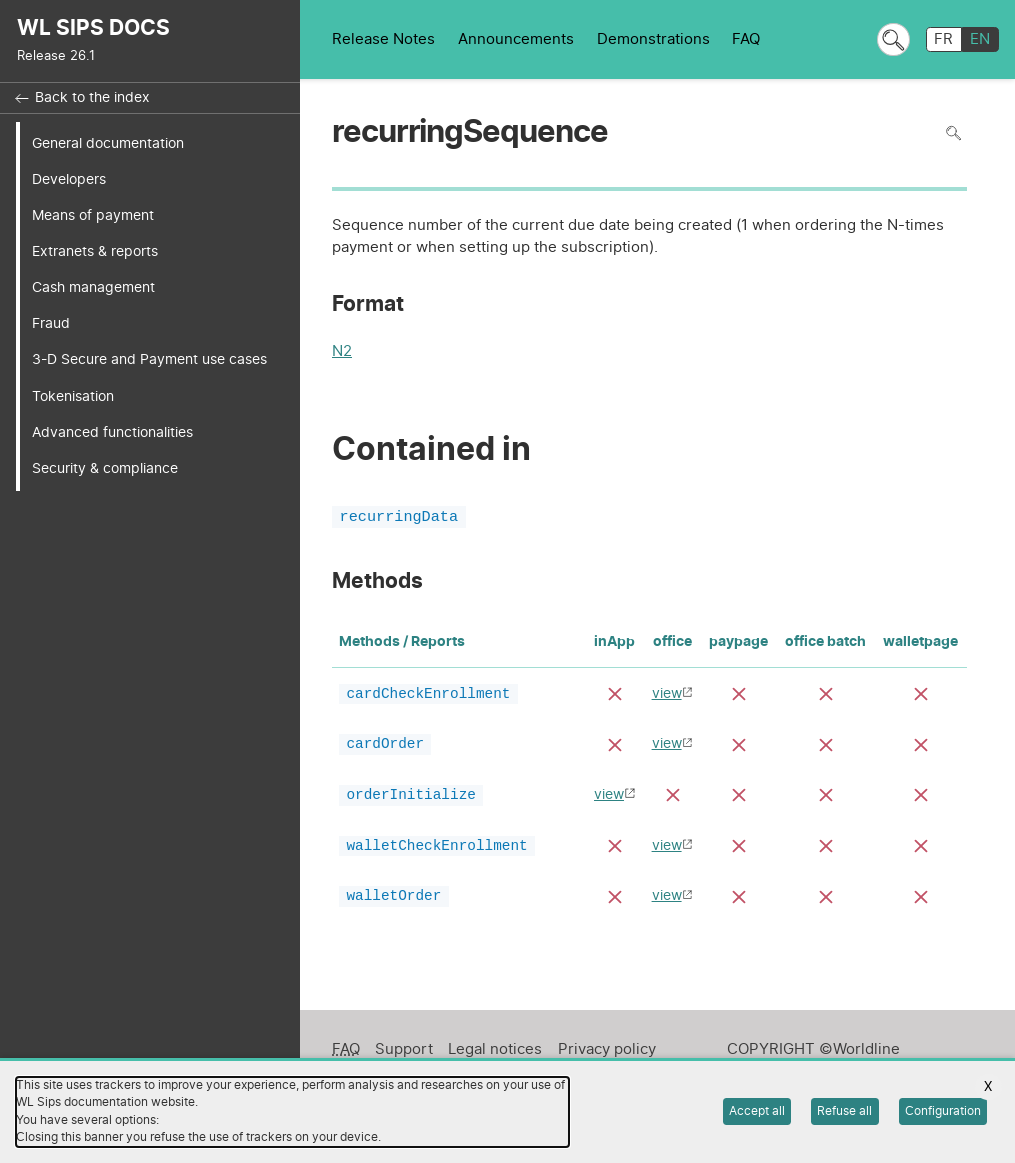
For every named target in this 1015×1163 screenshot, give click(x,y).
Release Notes (383, 39)
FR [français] (943, 39)
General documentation (108, 143)
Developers (69, 179)
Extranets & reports (95, 251)
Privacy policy (607, 1049)
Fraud (51, 323)
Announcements (516, 39)
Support (404, 1049)
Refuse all (844, 1111)
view (667, 695)
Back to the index (92, 98)
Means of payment (93, 215)
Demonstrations (653, 39)
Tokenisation (73, 396)
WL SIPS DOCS (93, 28)
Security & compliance (105, 468)
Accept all (757, 1111)
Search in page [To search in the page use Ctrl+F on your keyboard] (953, 133)
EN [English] (980, 39)
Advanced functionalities (112, 432)
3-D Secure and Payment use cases (149, 359)
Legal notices (495, 1049)
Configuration (943, 1111)
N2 (342, 353)
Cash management (93, 287)
